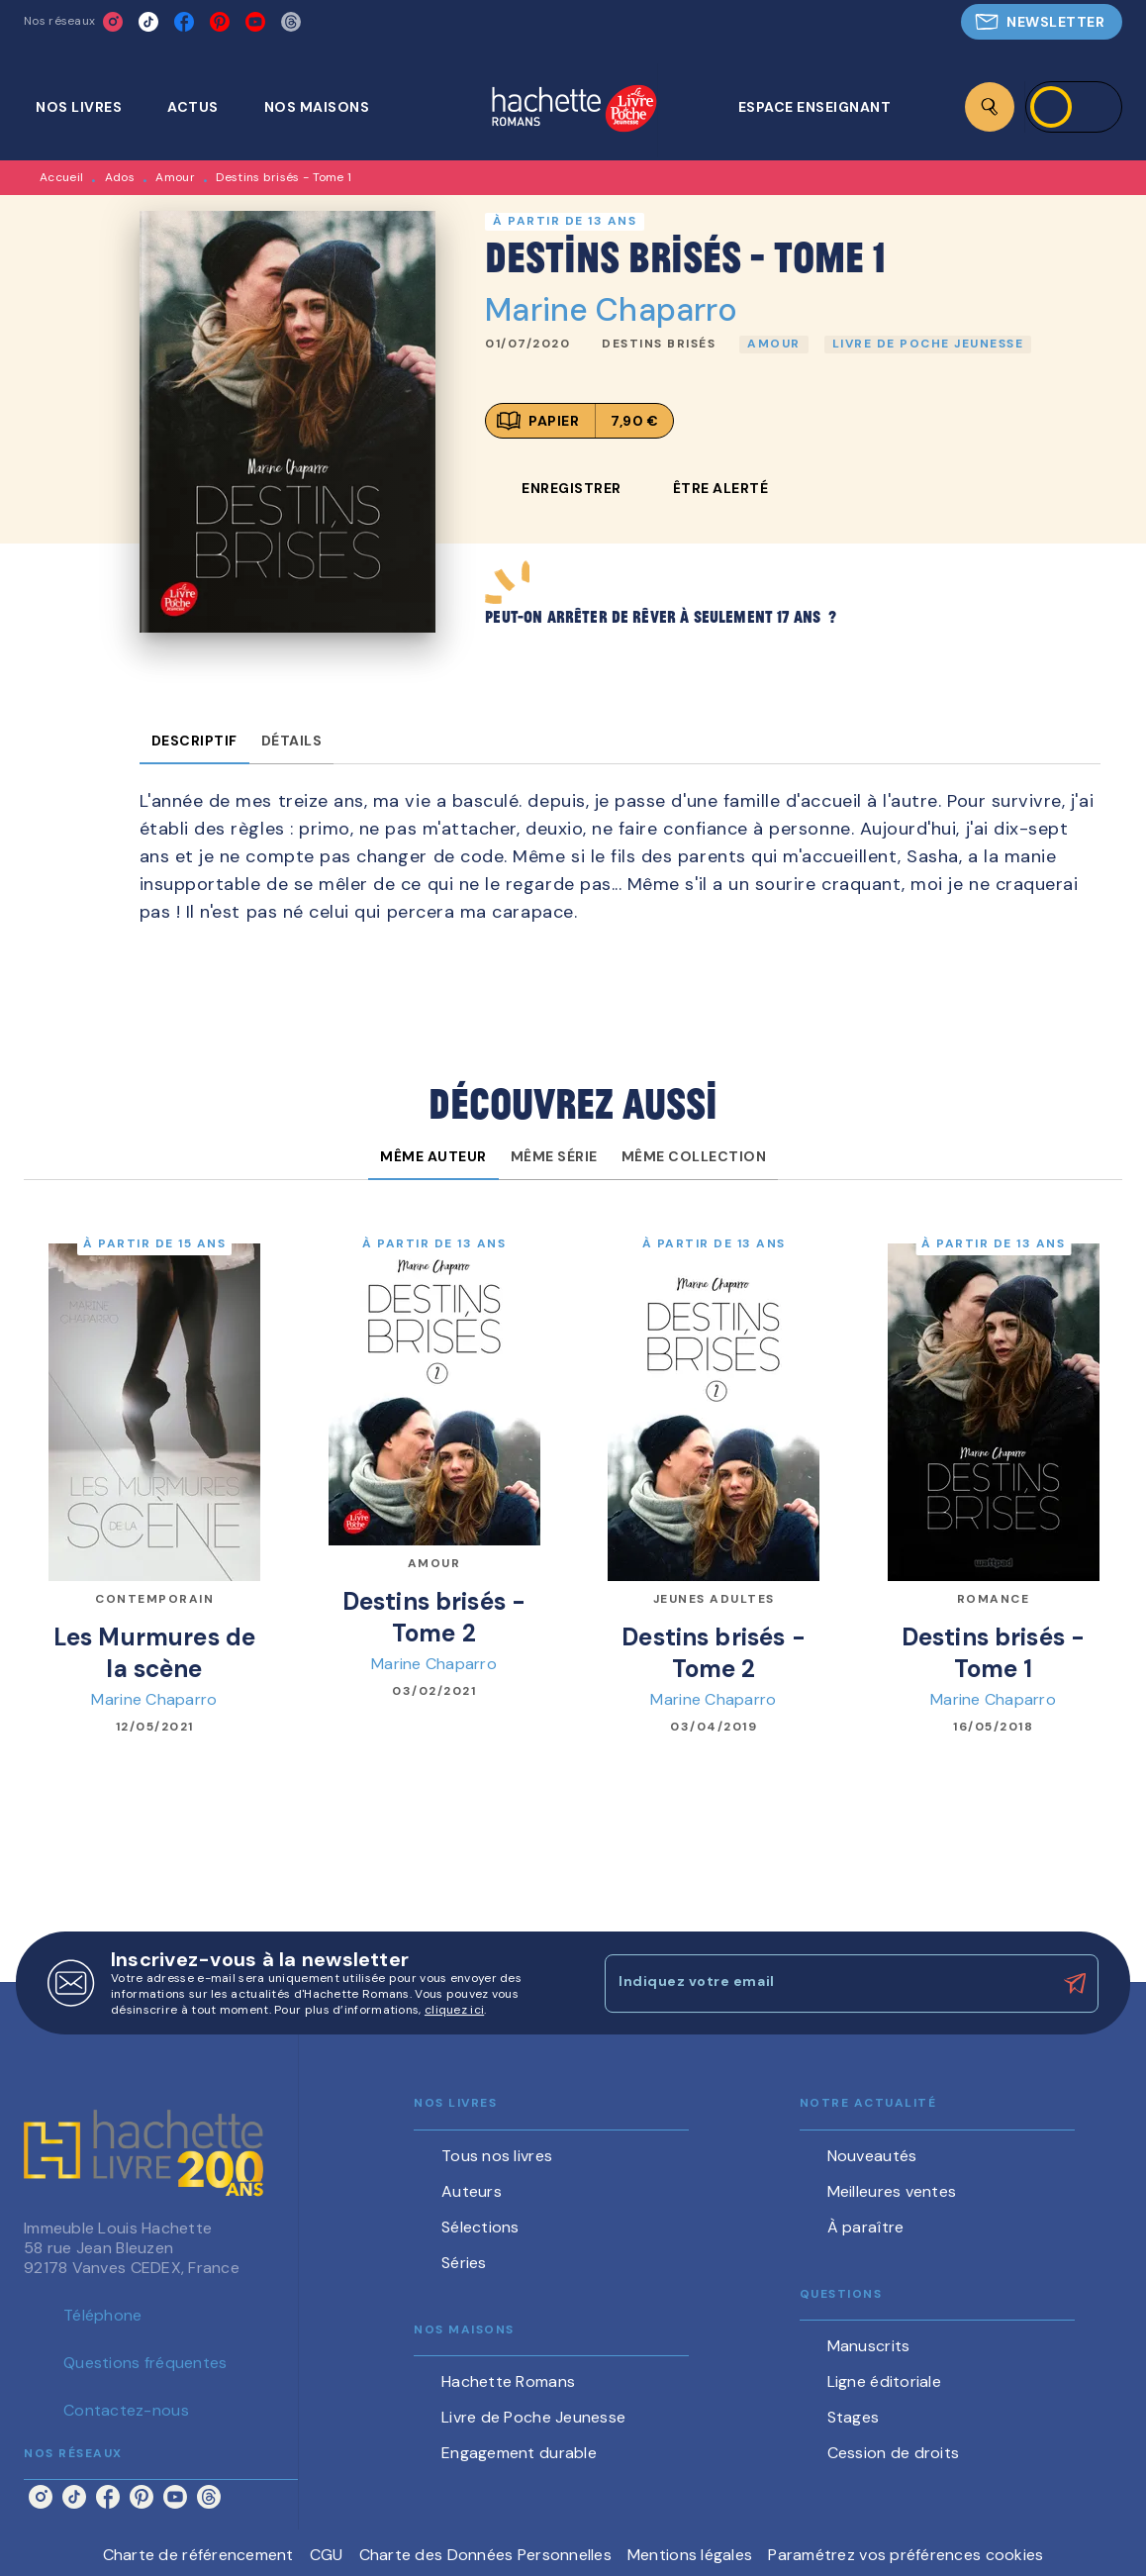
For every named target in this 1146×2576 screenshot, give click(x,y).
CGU (326, 2554)
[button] (1041, 22)
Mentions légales (689, 2554)
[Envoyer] (1074, 1984)
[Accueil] (574, 110)
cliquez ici (454, 2010)
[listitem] (113, 22)
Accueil (61, 177)
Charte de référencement (198, 2554)
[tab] (89, 107)
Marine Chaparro (611, 310)
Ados (120, 177)
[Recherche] (989, 107)
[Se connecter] (1073, 107)
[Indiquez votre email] (827, 1983)
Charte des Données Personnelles (485, 2554)
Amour (175, 177)
